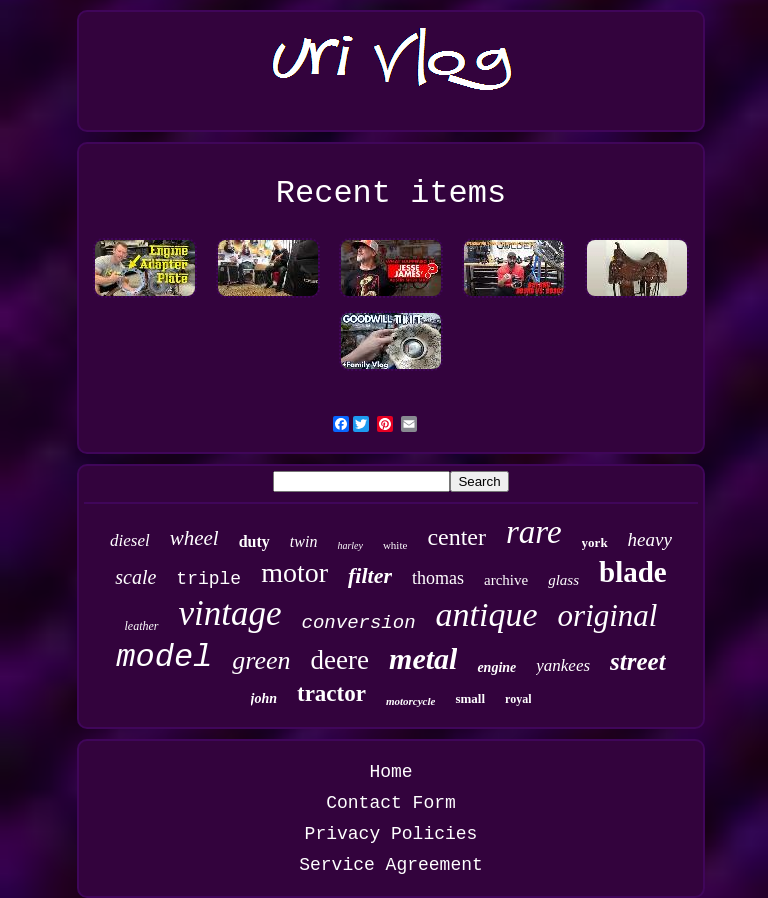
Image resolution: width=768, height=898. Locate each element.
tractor (331, 693)
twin (304, 541)
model (164, 657)
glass (563, 580)
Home (390, 772)
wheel (194, 538)
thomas (438, 578)
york (595, 542)
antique (487, 614)
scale (135, 577)
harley (350, 545)
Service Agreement (391, 865)
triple (208, 579)
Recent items (391, 193)
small (470, 698)
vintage (230, 613)
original (608, 615)
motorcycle (410, 701)
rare (534, 532)
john (264, 698)
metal (423, 658)
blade (633, 572)
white (395, 545)
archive (506, 580)
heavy (650, 539)
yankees (563, 665)
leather (142, 626)
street (638, 661)
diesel (130, 540)
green (261, 660)
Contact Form (391, 803)
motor (294, 572)
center (456, 537)
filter (370, 575)
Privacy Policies (391, 834)
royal (518, 699)
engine (496, 667)
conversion (359, 623)
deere (340, 660)
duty (254, 541)
